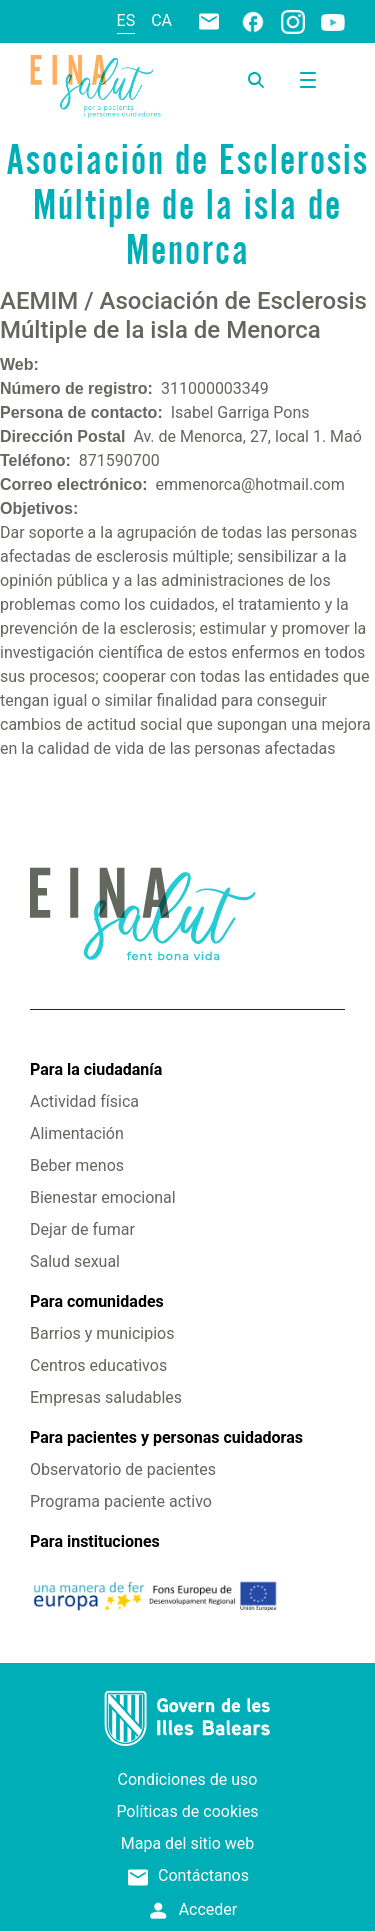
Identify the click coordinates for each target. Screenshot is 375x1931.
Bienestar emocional (103, 1197)
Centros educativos (98, 1365)
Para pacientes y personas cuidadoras (166, 1437)
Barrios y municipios (102, 1333)
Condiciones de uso (188, 1779)
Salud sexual (75, 1261)
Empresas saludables (106, 1397)
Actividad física (84, 1101)
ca (161, 20)
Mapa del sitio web (188, 1843)
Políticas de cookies (187, 1811)
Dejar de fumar (82, 1229)
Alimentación (77, 1133)
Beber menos (77, 1165)
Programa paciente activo (121, 1501)
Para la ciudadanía (96, 1069)
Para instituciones (95, 1541)
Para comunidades (97, 1301)
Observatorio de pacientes (123, 1469)
